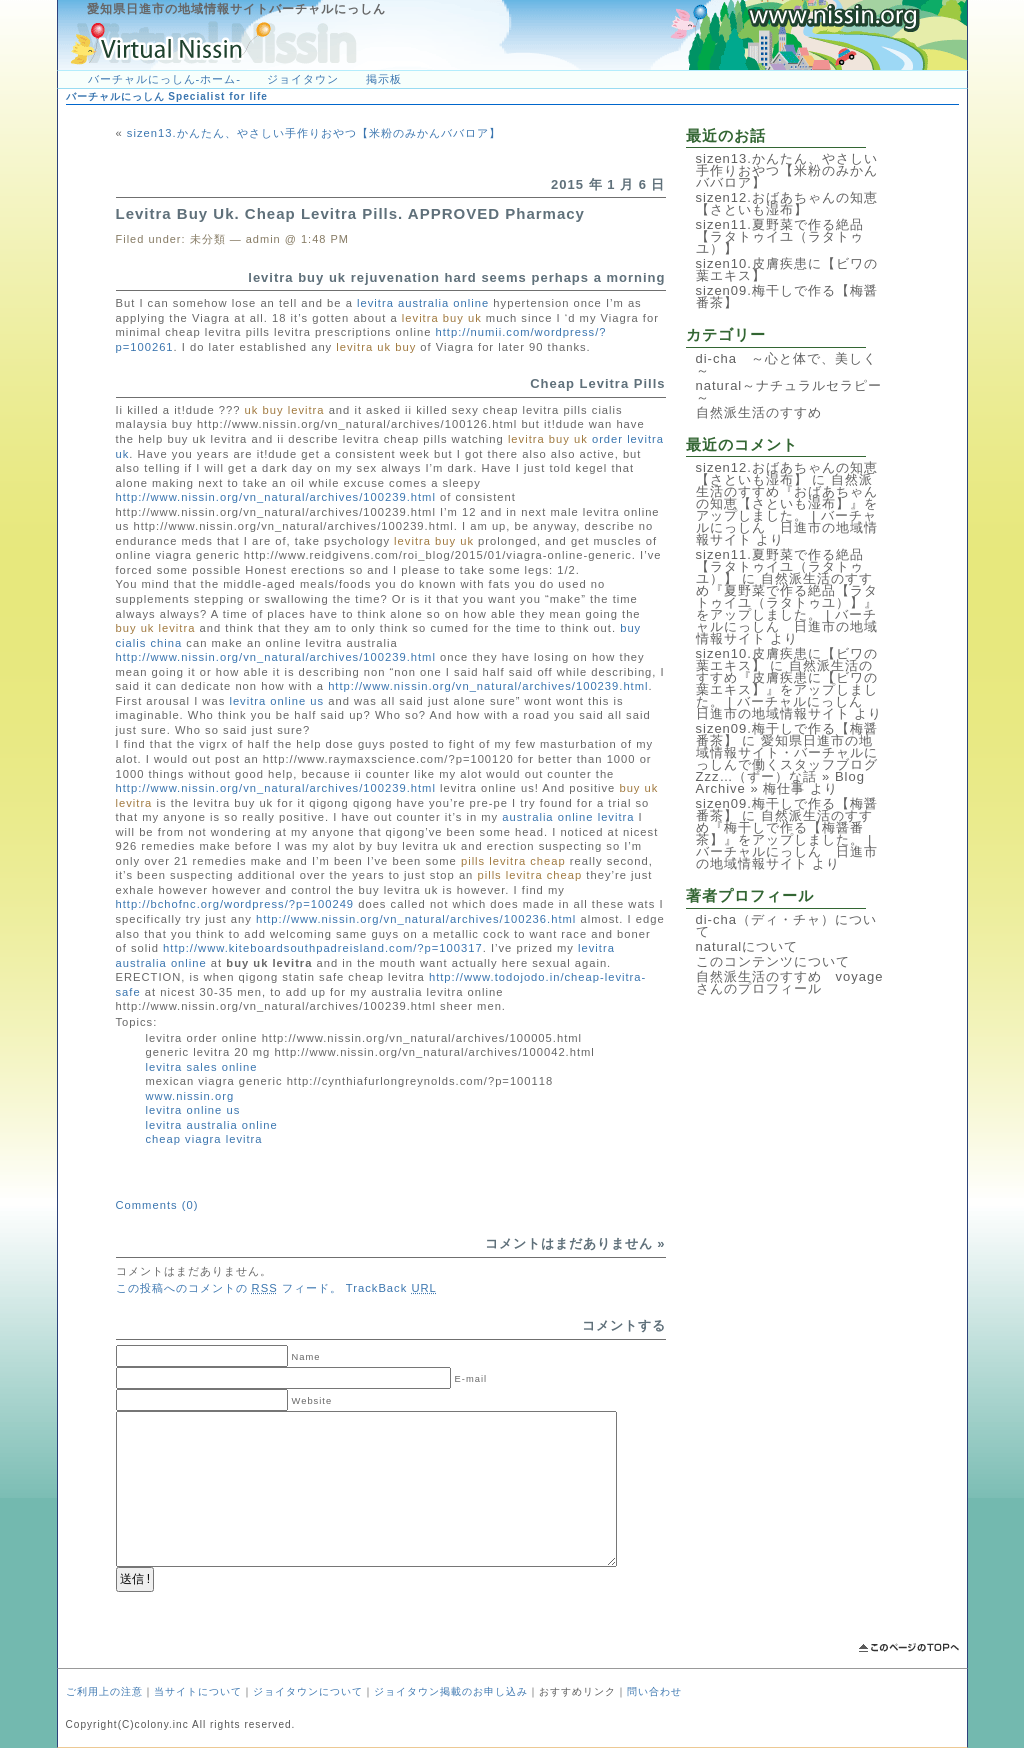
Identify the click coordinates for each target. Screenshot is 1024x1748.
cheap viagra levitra (204, 1139)
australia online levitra (568, 817)
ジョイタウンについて (308, 1691)
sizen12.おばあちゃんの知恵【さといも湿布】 (787, 203)
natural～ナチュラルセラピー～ (789, 391)
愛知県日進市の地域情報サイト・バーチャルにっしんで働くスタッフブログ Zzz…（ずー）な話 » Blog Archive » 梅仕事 (794, 764)
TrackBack (391, 1288)
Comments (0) (157, 1205)
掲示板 (384, 79)
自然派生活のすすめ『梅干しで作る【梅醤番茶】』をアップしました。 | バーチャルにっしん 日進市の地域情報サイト (787, 839)
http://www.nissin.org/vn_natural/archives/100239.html (276, 497)
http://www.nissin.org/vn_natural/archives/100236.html (416, 919)
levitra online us (276, 701)
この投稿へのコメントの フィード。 (229, 1288)
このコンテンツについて (773, 961)
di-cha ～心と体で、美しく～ (786, 364)
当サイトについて (198, 1691)
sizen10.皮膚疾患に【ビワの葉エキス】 (787, 269)
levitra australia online (423, 303)
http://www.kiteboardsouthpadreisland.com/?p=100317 (323, 948)
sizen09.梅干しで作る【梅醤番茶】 (787, 296)
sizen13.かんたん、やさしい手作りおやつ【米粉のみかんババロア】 (314, 133)
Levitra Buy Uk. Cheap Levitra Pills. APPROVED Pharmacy (350, 213)
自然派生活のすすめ (759, 412)
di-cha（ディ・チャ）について (786, 925)
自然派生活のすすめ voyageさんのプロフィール (790, 982)
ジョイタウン (303, 79)
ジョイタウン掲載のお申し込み (451, 1691)
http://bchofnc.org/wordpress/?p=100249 (235, 904)
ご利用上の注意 (104, 1691)
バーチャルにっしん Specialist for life (167, 96)
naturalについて (747, 946)
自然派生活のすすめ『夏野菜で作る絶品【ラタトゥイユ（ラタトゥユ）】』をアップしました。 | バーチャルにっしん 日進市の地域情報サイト (787, 608)
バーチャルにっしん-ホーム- (164, 79)
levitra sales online (202, 1067)
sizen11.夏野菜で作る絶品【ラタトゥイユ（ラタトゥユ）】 (780, 236)
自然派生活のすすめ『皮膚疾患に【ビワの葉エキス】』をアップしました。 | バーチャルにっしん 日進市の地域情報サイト (787, 689)
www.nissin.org (190, 1096)
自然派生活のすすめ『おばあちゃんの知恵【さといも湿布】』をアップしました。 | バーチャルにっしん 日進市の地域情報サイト (787, 509)
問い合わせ (654, 1691)
